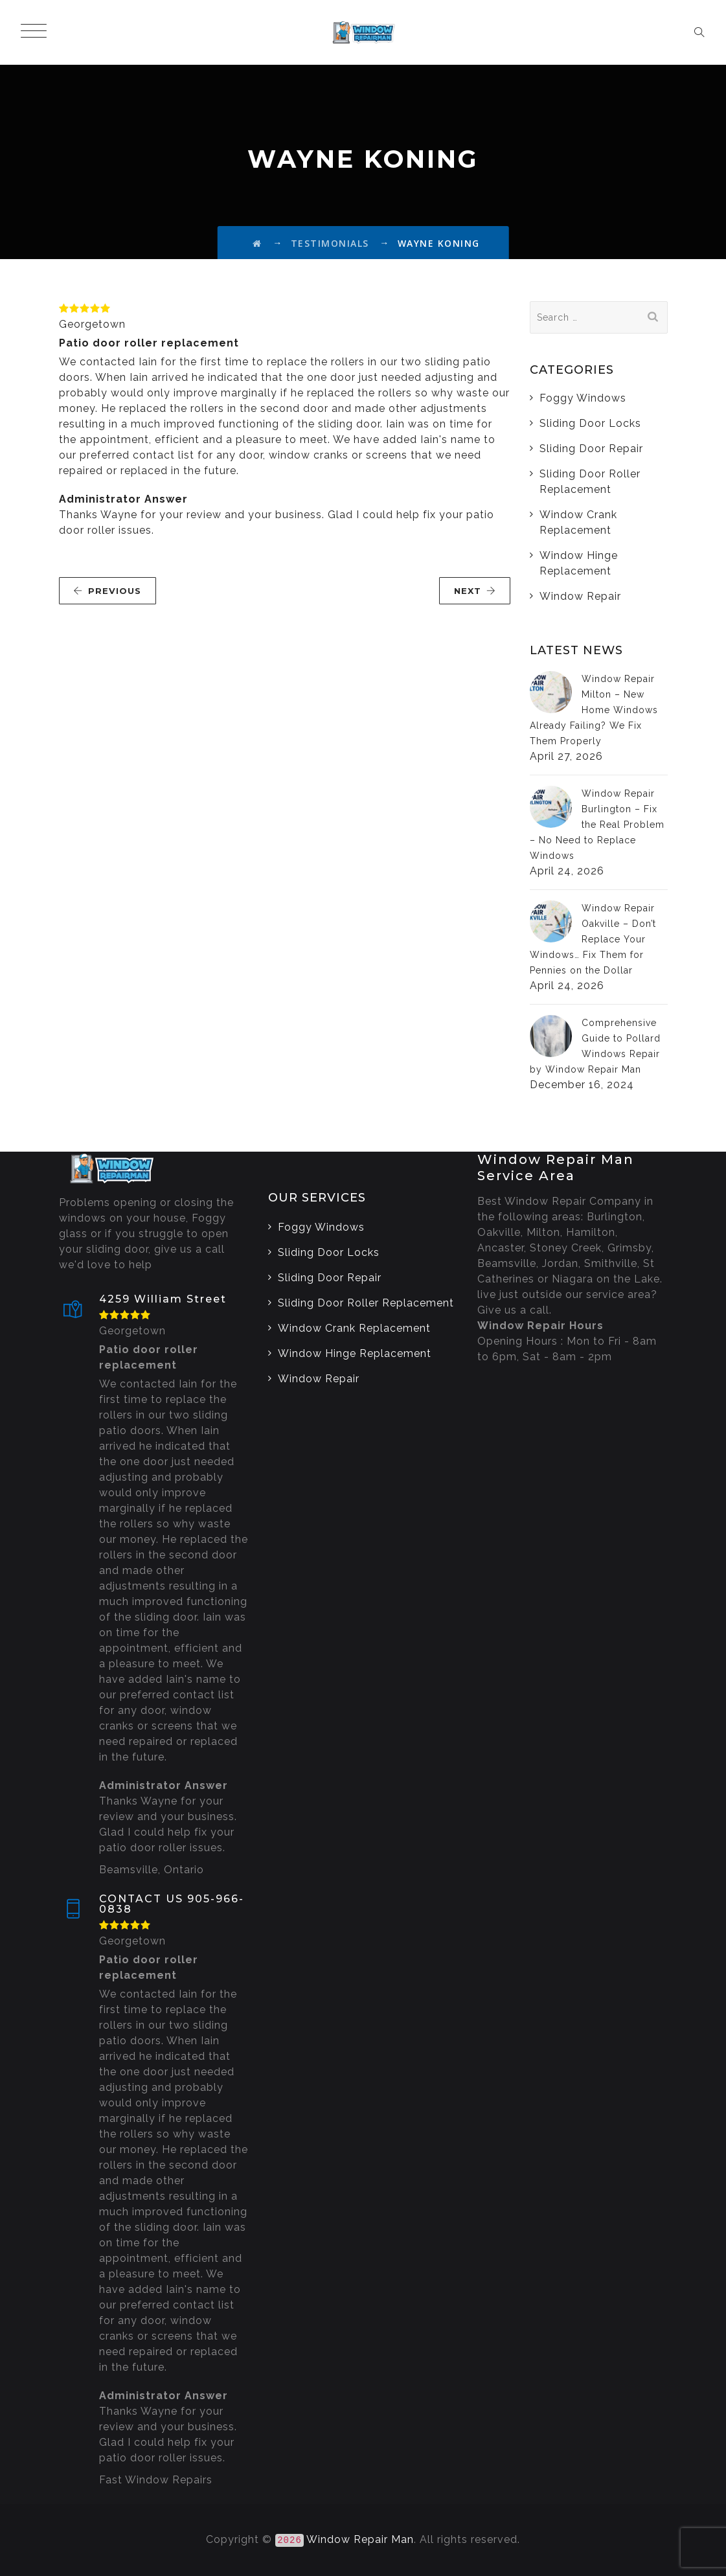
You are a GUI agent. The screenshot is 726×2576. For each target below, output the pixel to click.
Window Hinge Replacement (578, 563)
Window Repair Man (360, 2539)
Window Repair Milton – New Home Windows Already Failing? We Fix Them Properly (594, 710)
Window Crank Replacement (578, 522)
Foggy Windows (582, 398)
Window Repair (580, 596)
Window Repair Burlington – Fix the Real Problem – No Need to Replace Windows (597, 824)
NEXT (475, 591)
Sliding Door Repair (591, 448)
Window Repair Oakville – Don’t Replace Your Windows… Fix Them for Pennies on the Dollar (593, 939)
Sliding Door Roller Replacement (590, 482)
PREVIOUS (107, 591)
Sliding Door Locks (590, 423)
